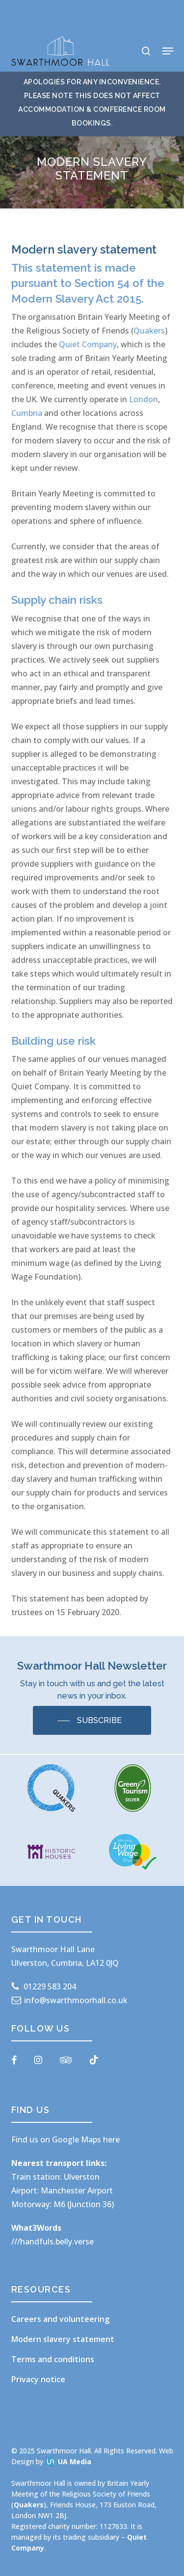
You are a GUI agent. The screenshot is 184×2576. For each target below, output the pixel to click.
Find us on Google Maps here (65, 2139)
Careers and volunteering (60, 2319)
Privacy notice (38, 2379)
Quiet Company (88, 344)
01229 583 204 (50, 1986)
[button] (167, 51)
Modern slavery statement (62, 2339)
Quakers (149, 330)
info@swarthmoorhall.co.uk (76, 2000)
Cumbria (26, 413)
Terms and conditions (52, 2359)
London (143, 399)
